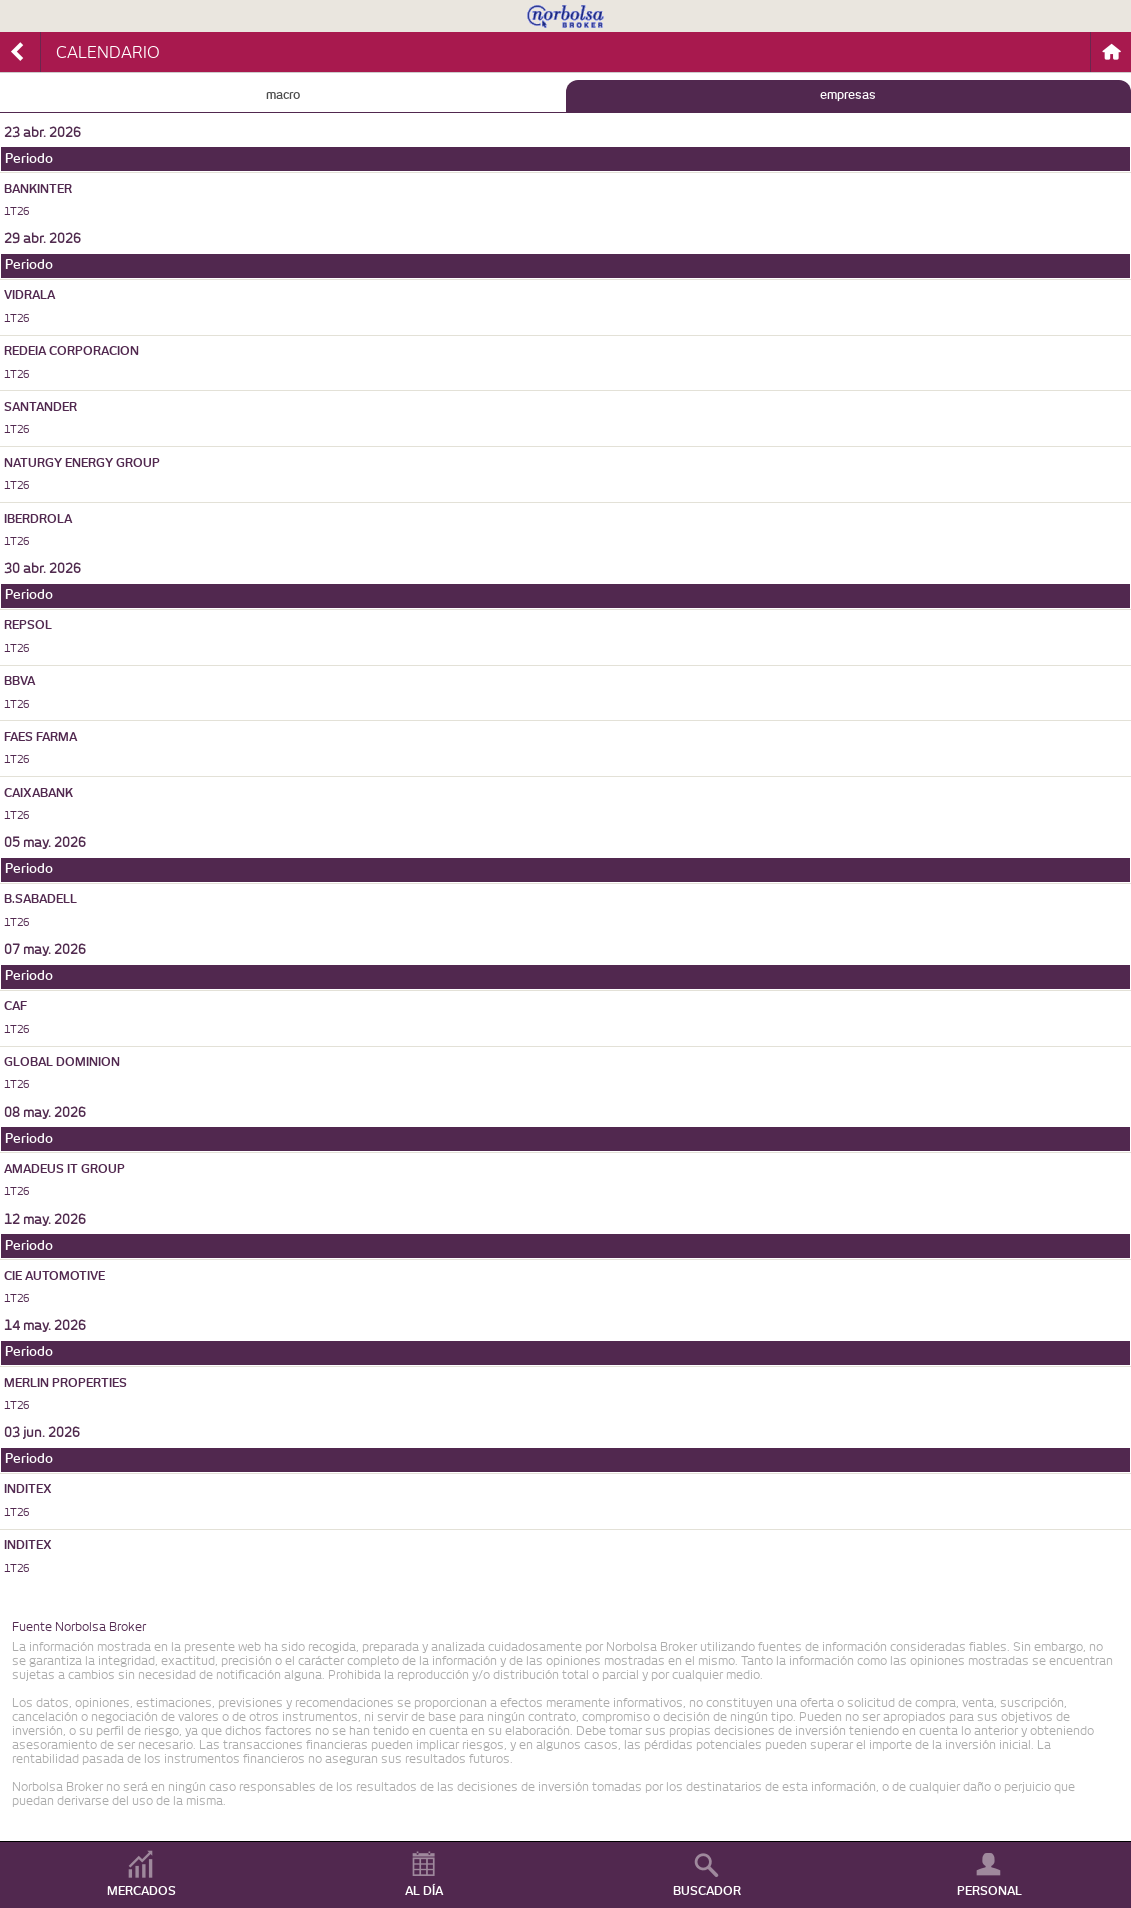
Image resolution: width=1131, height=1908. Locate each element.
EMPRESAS (848, 95)
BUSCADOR (707, 1891)
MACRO (283, 95)
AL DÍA (424, 1891)
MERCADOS (141, 1891)
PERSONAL (989, 1891)
